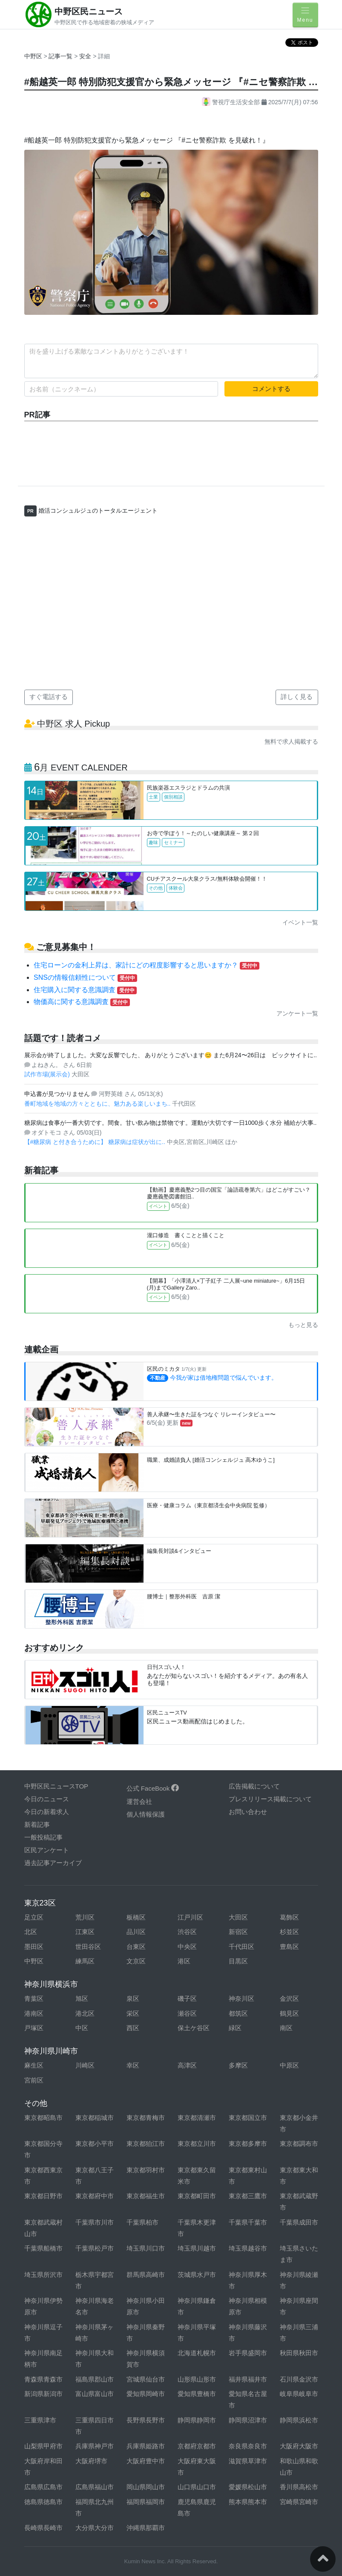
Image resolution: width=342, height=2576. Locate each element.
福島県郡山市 (94, 2379)
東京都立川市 (197, 2143)
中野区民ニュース (89, 11)
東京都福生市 (145, 2195)
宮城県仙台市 (145, 2379)
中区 (81, 2027)
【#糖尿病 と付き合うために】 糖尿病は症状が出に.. (95, 1141)
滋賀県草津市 (248, 2461)
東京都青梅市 (145, 2117)
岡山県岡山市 (145, 2486)
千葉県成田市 (299, 2222)
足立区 (33, 1917)
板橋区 (136, 1917)
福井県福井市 (248, 2379)
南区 (286, 2027)
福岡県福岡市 (145, 2501)
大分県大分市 (94, 2527)
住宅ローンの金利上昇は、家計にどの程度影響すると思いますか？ (146, 965)
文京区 (136, 1961)
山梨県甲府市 (43, 2446)
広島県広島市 (43, 2486)
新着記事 (37, 1824)
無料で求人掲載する (291, 741)
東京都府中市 (94, 2195)
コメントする (271, 388)
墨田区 (33, 1946)
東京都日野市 (43, 2195)
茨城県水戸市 (197, 2274)
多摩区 (238, 2065)
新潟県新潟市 (43, 2393)
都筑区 (238, 2013)
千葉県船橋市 (43, 2248)
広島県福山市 (94, 2486)
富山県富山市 (94, 2393)
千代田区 (241, 1946)
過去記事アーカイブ (53, 1862)
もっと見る (303, 1324)
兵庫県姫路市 (145, 2446)
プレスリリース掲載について (270, 1799)
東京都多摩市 (248, 2143)
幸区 (132, 2065)
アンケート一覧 (297, 1013)
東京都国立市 (248, 2117)
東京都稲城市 (94, 2117)
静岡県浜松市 (299, 2420)
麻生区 (33, 2065)
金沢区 (289, 1998)
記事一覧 (61, 56)
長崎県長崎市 (43, 2527)
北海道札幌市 (197, 2352)
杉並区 (289, 1931)
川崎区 (85, 2065)
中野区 (33, 56)
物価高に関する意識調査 (82, 1001)
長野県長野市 (145, 2420)
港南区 (33, 2013)
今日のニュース (46, 1799)
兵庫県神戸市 (94, 2446)
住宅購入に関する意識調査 (85, 989)
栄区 (132, 2013)
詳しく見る (297, 696)
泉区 (132, 1998)
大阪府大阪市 (299, 2446)
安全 (86, 56)
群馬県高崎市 (145, 2274)
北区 (30, 1931)
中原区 (289, 2065)
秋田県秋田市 (299, 2352)
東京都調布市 (299, 2143)
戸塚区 (33, 2027)
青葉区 (33, 1998)
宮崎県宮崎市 (299, 2501)
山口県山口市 (197, 2486)
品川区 (136, 1931)
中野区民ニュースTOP (56, 1786)
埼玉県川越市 (197, 2248)
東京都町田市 (197, 2195)
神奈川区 (241, 1998)
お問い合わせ (248, 1811)
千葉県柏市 (142, 2222)
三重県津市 (40, 2420)
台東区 (136, 1946)
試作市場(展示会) (48, 1074)
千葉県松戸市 (94, 2248)
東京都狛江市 (145, 2143)
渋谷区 (187, 1931)
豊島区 (289, 1946)
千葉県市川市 (94, 2222)
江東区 (85, 1931)
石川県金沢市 (299, 2379)
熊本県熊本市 (248, 2501)
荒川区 (85, 1917)
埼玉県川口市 (145, 2248)
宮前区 (33, 2080)
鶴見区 (289, 2013)
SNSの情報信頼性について (85, 977)
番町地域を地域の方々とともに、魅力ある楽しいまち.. (98, 1103)
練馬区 (85, 1961)
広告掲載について (254, 1786)
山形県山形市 (197, 2379)
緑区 (235, 2027)
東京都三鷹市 (248, 2195)
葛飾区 (289, 1917)
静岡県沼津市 (248, 2420)
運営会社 (139, 1801)
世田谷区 (88, 1946)
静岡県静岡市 (197, 2420)
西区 (132, 2027)
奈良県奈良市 (248, 2446)
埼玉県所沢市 (43, 2274)
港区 (184, 1961)
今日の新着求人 (46, 1811)
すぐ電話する (48, 696)
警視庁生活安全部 (232, 102)
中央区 (187, 1946)
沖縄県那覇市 (145, 2527)
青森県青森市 (43, 2379)
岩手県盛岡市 (248, 2352)
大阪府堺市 (91, 2461)
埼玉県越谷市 (248, 2248)
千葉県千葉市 (248, 2222)
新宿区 (238, 1931)
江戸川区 (190, 1917)
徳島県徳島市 (43, 2501)
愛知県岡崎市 (145, 2393)
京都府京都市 (197, 2446)
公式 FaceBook (152, 1788)
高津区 (187, 2065)
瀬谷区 (187, 2013)
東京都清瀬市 (197, 2117)
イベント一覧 (300, 922)
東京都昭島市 (43, 2117)
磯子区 (187, 1998)
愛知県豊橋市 (197, 2393)
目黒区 (238, 1961)
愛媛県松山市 (248, 2486)
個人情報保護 (145, 1814)
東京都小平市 (94, 2143)
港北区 (85, 2013)
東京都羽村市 (145, 2170)
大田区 (238, 1917)
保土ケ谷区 (194, 2027)
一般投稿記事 (43, 1837)
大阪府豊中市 (145, 2461)
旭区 (81, 1998)
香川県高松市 (299, 2486)
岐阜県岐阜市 (299, 2393)
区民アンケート (46, 1850)
